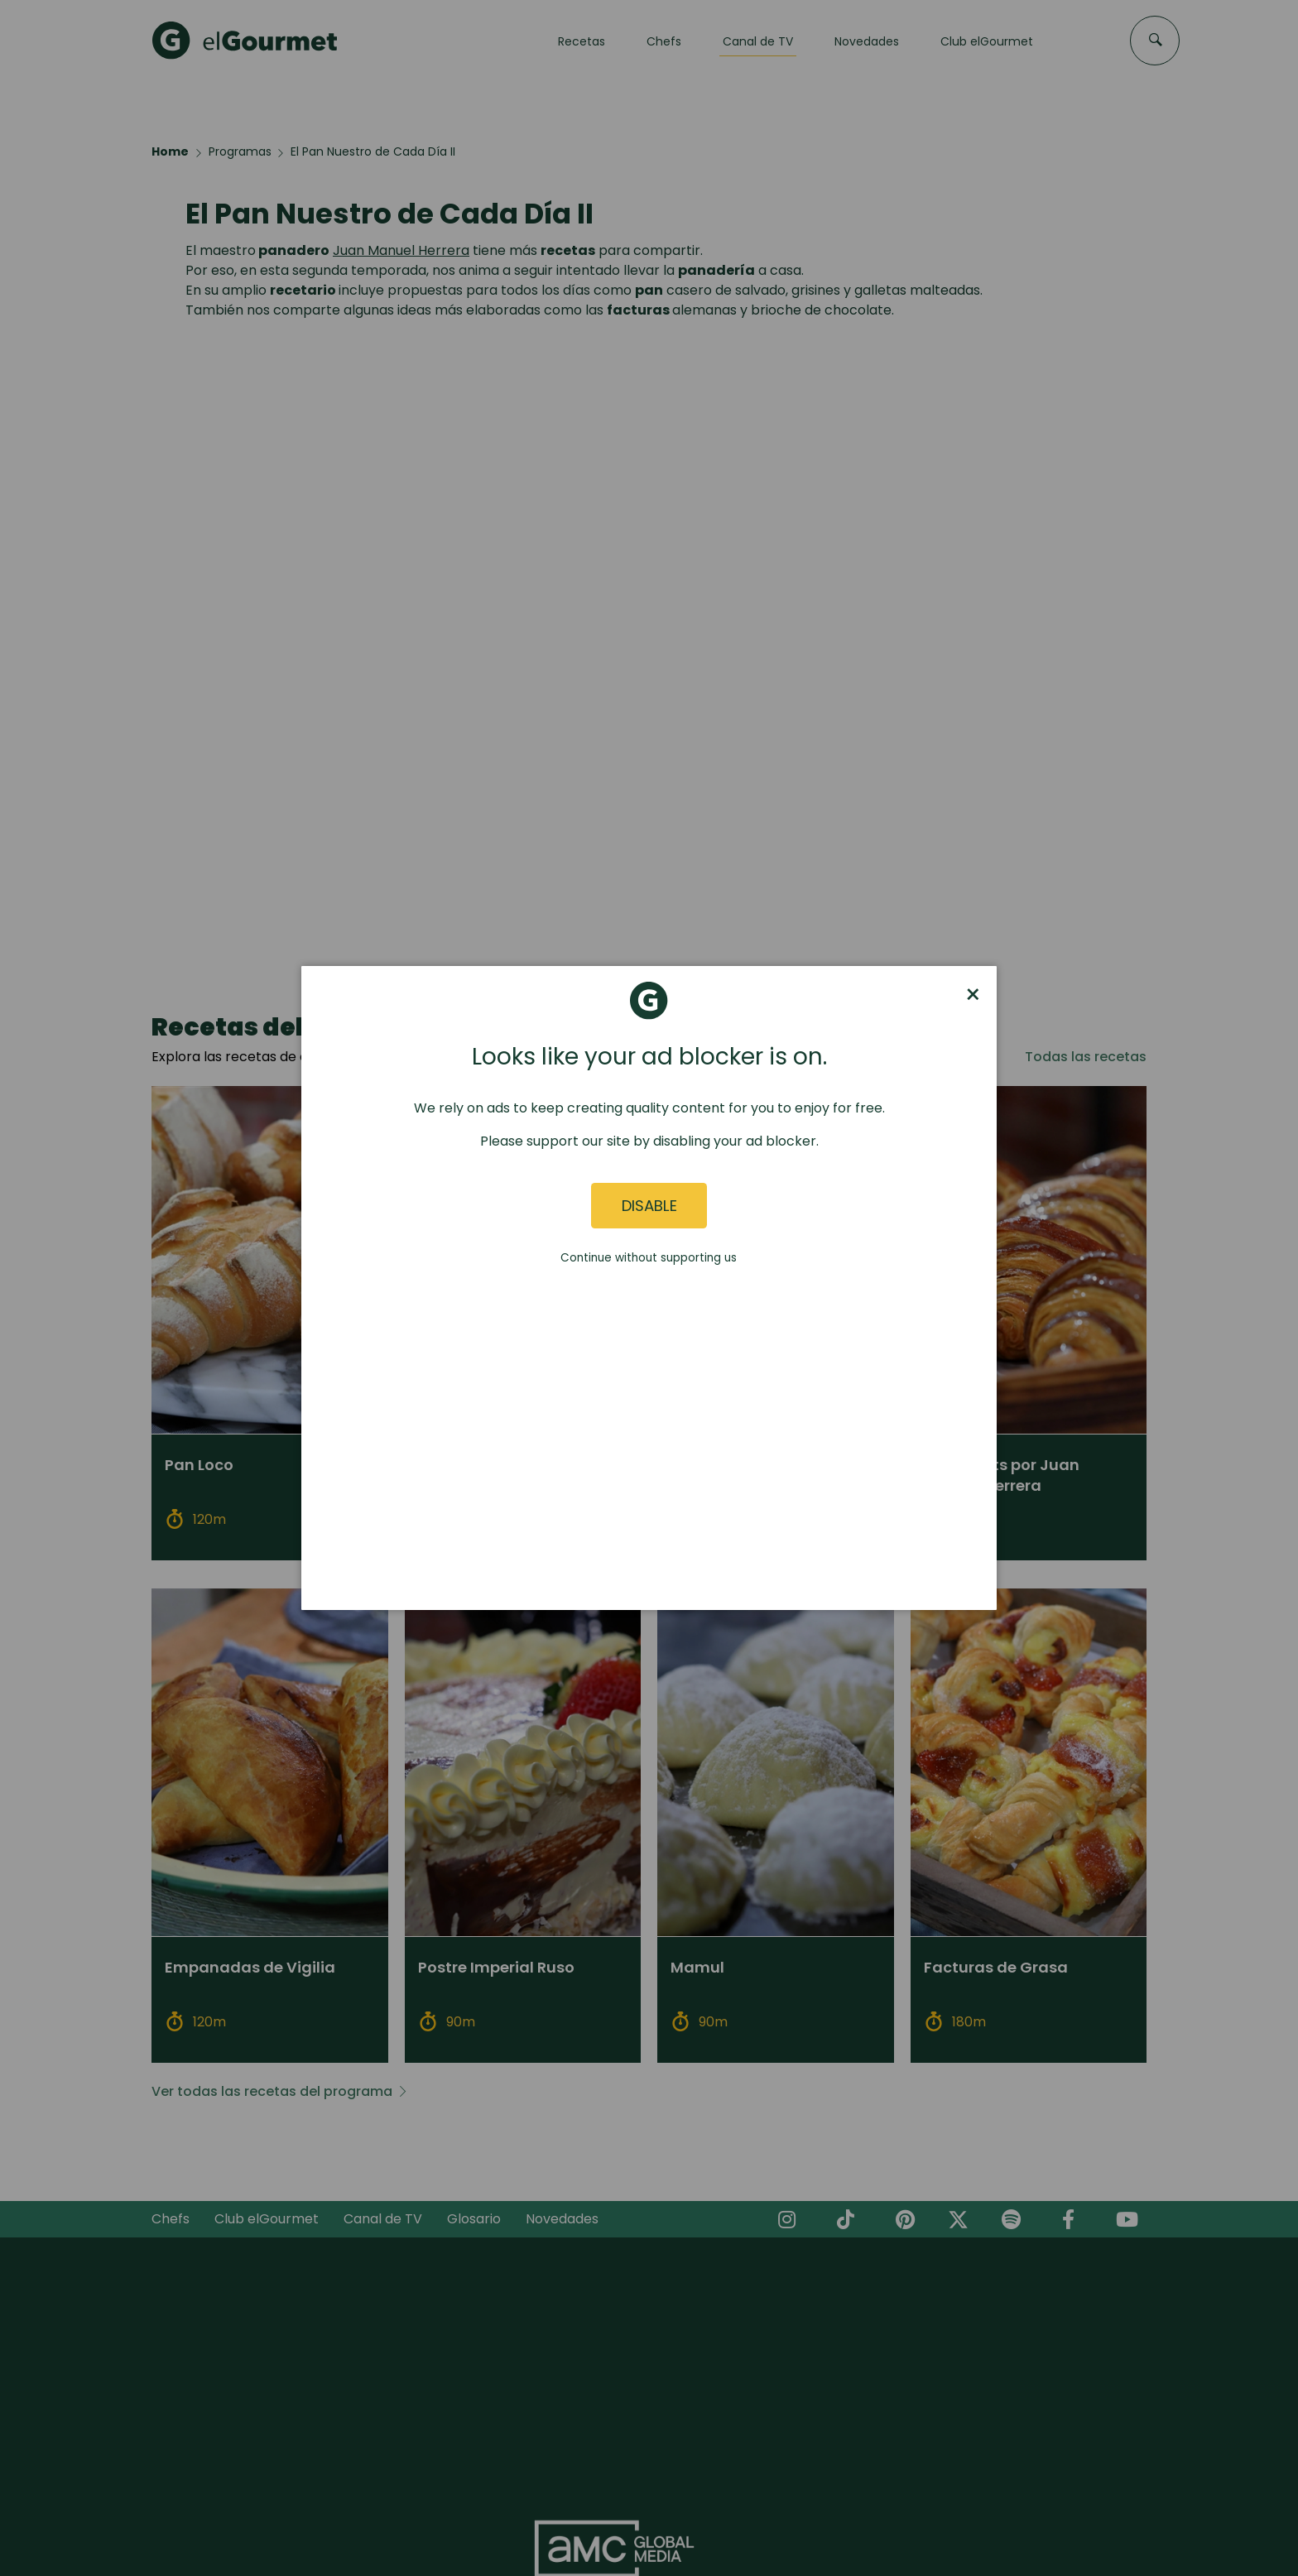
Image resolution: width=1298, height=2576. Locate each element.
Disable (649, 1205)
